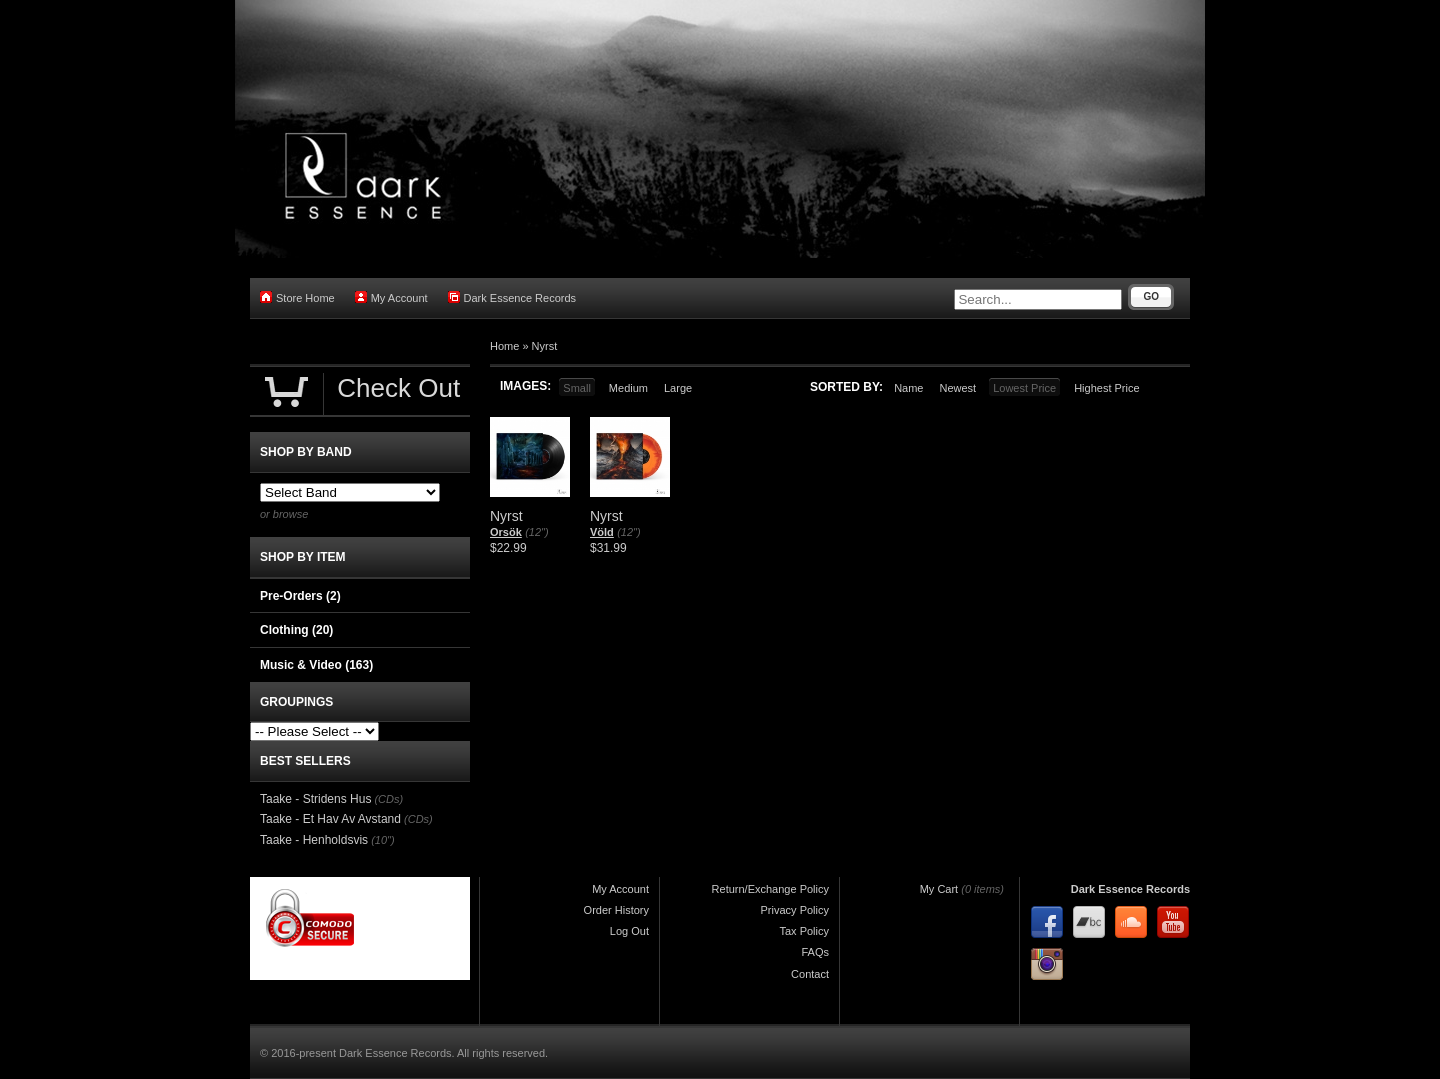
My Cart (939, 889)
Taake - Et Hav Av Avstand (330, 819)
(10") (382, 840)
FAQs (815, 952)
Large (678, 388)
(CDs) (388, 799)
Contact (810, 974)
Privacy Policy (795, 910)
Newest (957, 388)
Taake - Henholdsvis (314, 840)
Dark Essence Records (512, 297)
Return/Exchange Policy (770, 889)
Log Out (629, 931)
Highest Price (1106, 388)
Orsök (506, 532)
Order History (616, 910)
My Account (391, 297)
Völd (602, 532)
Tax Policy (804, 931)
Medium (628, 388)
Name (908, 388)
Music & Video (316, 665)
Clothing (296, 630)
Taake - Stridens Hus (315, 799)
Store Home (297, 297)
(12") (536, 532)
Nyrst (545, 346)
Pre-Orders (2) (300, 596)
